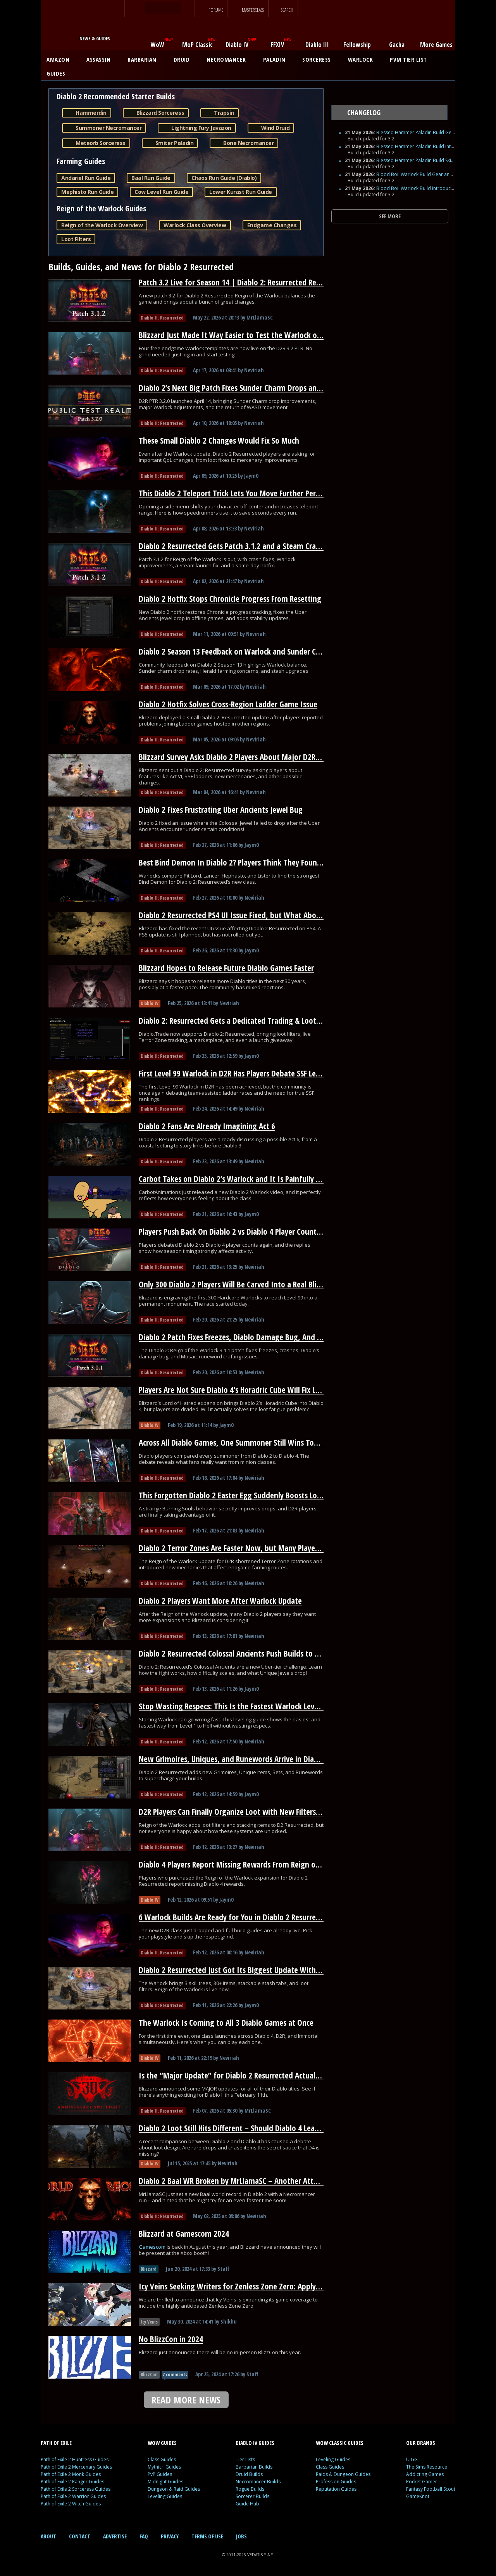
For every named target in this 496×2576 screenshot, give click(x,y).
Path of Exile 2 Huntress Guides (74, 2459)
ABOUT (48, 2536)
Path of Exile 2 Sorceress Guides (75, 2489)
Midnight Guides (165, 2481)
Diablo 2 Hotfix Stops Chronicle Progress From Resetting (230, 598)
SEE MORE (390, 216)
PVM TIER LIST (408, 59)
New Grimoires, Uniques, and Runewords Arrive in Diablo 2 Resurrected (255, 1759)
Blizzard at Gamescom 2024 (184, 2233)
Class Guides (162, 2459)
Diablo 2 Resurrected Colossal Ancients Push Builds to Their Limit (244, 1653)
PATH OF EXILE (56, 2442)
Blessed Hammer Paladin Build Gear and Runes (428, 132)
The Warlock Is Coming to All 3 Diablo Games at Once (226, 2022)
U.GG (412, 2459)
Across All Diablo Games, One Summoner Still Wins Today (232, 1442)
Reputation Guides (336, 2489)
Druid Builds (249, 2474)
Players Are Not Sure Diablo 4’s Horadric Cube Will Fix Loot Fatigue (246, 1389)
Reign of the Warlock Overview (102, 225)
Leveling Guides (165, 2496)
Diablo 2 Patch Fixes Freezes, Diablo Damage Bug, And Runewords (246, 1337)
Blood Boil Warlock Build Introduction (417, 188)
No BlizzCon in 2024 (171, 2339)
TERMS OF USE (207, 2536)
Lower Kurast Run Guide (240, 191)
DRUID (184, 59)
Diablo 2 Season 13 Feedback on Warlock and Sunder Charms (237, 651)
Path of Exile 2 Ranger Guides (72, 2481)
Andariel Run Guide (85, 177)
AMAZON (60, 59)
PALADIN (277, 59)
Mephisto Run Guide (87, 191)
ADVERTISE (115, 2536)
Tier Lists (245, 2459)
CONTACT (79, 2536)
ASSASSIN (101, 59)
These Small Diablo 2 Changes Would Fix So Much (219, 440)
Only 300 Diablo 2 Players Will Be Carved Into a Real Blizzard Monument (257, 1284)
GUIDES (58, 73)
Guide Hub (247, 2503)
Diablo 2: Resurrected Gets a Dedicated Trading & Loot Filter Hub (244, 1020)
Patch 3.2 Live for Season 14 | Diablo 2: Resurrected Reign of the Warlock (258, 282)
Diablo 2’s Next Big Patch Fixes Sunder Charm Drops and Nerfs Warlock (254, 387)
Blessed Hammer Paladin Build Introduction (424, 146)
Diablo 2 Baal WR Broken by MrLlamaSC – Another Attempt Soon (244, 2180)
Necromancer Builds (258, 2481)
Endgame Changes (272, 225)
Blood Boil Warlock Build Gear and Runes (421, 174)
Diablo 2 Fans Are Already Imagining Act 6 (207, 1126)
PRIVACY (170, 2536)
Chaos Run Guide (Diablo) (224, 177)
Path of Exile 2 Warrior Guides (73, 2496)
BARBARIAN (144, 59)
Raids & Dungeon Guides (343, 2474)
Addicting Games (425, 2474)
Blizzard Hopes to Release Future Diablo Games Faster (226, 967)
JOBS (241, 2536)
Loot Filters (76, 239)
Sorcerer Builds (252, 2496)
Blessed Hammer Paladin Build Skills (416, 160)
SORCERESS (319, 59)
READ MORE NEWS (186, 2399)
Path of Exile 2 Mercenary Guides (76, 2467)
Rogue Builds (250, 2489)
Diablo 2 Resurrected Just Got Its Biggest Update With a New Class (247, 1969)
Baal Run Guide (150, 177)
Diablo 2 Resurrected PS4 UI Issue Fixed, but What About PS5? (239, 915)
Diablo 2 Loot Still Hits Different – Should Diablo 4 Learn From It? (245, 2128)
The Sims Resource (426, 2467)
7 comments (174, 2374)
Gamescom (153, 2246)
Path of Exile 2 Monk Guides (71, 2474)
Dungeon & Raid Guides (174, 2489)
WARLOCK (363, 59)
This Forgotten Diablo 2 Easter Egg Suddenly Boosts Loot (231, 1495)
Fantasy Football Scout (430, 2489)
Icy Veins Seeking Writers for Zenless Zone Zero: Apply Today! (239, 2286)
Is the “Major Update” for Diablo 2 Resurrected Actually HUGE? (241, 2075)
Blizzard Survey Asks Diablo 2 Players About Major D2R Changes (242, 757)
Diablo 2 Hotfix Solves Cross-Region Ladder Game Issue (228, 704)
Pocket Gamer (421, 2481)
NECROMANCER (229, 59)
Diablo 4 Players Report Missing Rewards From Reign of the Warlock (249, 1864)
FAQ (144, 2536)
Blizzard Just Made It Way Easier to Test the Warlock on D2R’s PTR (246, 335)
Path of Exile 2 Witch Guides (71, 2503)
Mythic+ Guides (164, 2467)
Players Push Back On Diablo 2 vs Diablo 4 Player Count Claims (239, 1231)
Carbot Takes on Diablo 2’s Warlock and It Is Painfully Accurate (241, 1178)
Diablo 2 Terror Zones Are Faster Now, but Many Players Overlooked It (253, 1548)
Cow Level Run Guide (161, 191)
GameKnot (417, 2496)
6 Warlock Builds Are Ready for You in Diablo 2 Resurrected (234, 1917)
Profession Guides (336, 2481)
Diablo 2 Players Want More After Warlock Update (220, 1600)
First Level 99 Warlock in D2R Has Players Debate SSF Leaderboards (246, 1073)
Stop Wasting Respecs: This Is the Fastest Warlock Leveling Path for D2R (256, 1706)
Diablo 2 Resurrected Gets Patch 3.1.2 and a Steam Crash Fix (236, 546)
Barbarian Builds (254, 2467)
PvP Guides (160, 2474)
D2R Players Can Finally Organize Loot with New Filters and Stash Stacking (259, 1811)
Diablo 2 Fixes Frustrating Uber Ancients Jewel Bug (221, 809)
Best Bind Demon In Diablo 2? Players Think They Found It (234, 862)
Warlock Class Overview (195, 225)
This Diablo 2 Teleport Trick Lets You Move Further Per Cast (235, 493)
